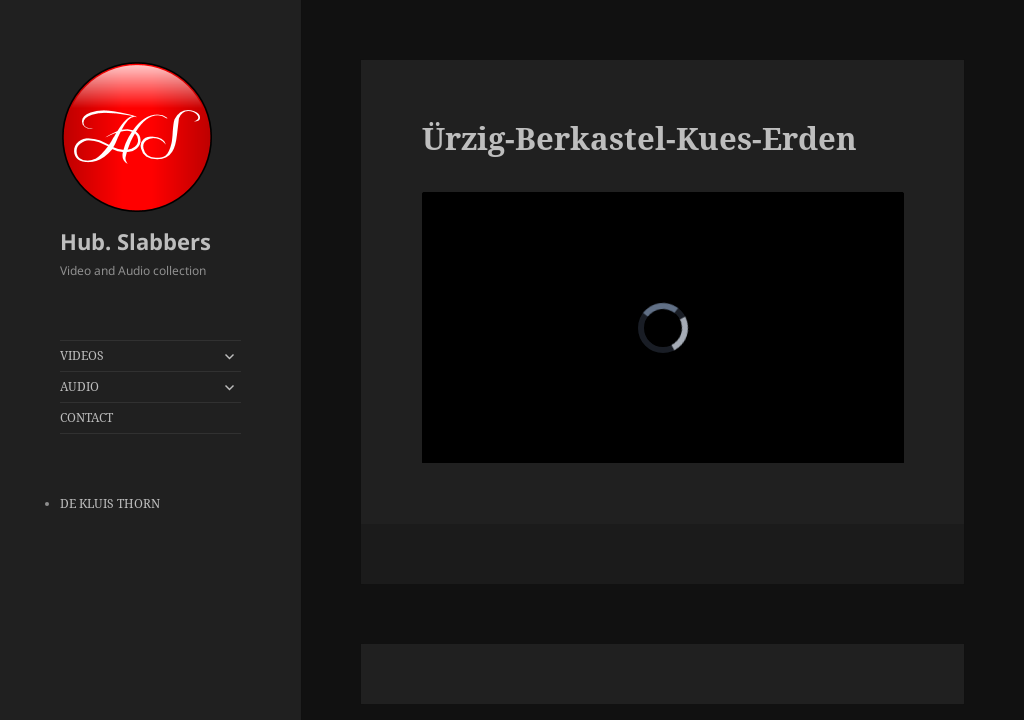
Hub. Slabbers (135, 241)
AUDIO (79, 386)
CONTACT (86, 417)
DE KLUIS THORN (110, 503)
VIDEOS (82, 355)
